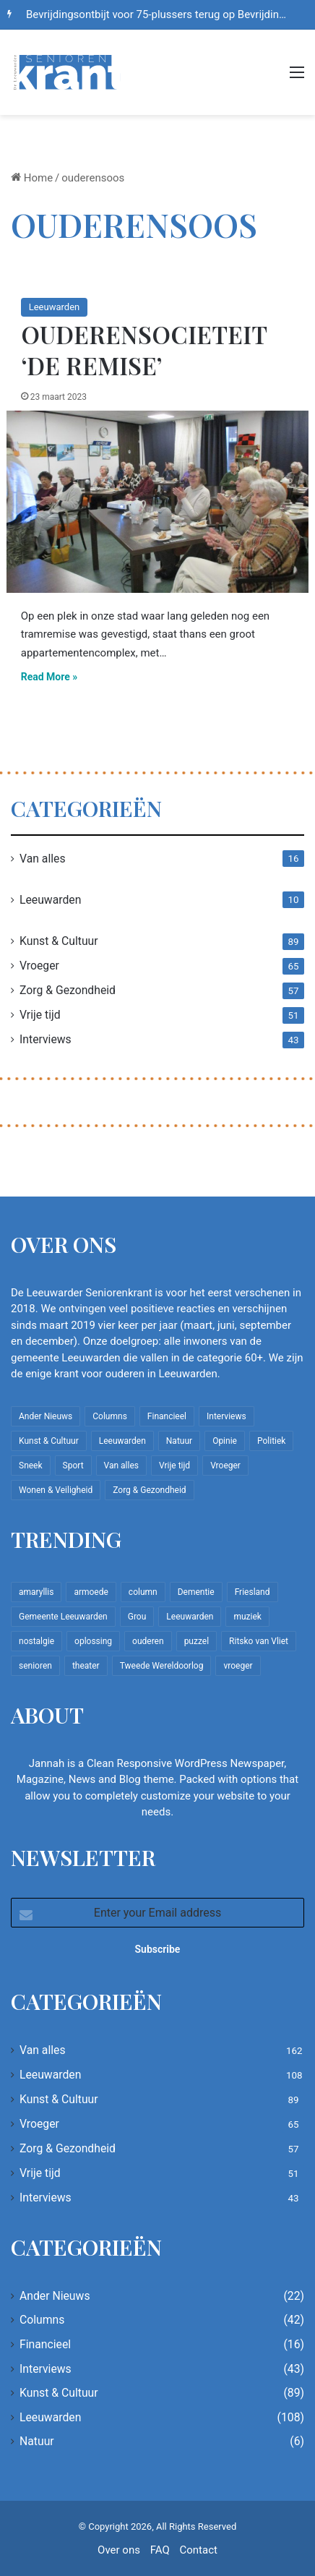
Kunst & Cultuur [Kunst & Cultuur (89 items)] (49, 1441)
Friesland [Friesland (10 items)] (252, 1592)
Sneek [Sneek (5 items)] (31, 1465)
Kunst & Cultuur (59, 941)
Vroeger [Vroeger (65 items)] (225, 1465)
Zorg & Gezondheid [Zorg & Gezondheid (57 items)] (149, 1490)
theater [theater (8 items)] (86, 1666)
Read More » (49, 676)
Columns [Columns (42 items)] (109, 1416)
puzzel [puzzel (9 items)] (196, 1641)
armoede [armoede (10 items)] (91, 1592)
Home (32, 177)
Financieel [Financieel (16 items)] (166, 1416)
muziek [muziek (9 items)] (247, 1617)
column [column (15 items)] (143, 1592)
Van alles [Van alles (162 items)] (121, 1465)
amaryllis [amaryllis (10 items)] (36, 1592)
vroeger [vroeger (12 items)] (237, 1666)
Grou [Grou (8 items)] (137, 1617)
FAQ (160, 2549)
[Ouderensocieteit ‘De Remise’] (158, 502)
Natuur (37, 2441)
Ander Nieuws (55, 2296)
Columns (42, 2320)
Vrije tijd (40, 1015)
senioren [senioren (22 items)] (35, 1666)
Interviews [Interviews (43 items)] (226, 1416)
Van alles (43, 858)
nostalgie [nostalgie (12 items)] (36, 1641)
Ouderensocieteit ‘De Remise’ (144, 349)
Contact (198, 2549)
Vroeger (39, 965)
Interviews (46, 1039)
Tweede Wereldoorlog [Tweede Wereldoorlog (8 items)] (162, 1666)
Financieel (45, 2344)
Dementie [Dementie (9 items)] (196, 1592)
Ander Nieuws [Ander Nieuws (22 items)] (45, 1416)
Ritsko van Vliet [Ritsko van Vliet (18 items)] (258, 1641)
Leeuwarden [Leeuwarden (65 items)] (189, 1617)
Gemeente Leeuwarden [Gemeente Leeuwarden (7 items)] (63, 1617)
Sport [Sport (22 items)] (73, 1465)
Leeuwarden (54, 306)
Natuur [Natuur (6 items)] (179, 1441)
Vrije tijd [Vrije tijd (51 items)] (174, 1465)
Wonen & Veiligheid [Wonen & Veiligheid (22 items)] (55, 1490)
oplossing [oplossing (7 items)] (93, 1641)
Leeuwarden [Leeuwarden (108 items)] (122, 1441)
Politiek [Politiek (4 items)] (271, 1441)
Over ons (119, 2549)
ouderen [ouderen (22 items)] (148, 1641)
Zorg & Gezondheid (68, 990)
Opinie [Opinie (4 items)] (224, 1441)
